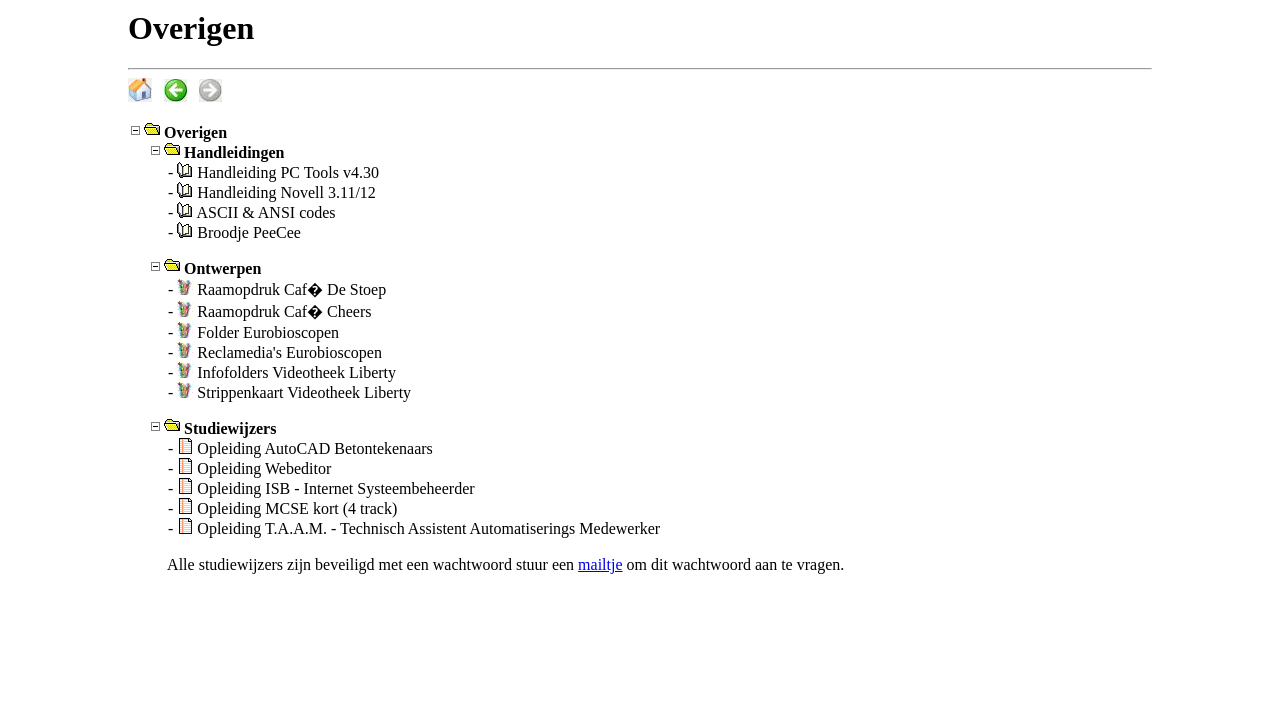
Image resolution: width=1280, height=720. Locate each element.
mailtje (600, 564)
